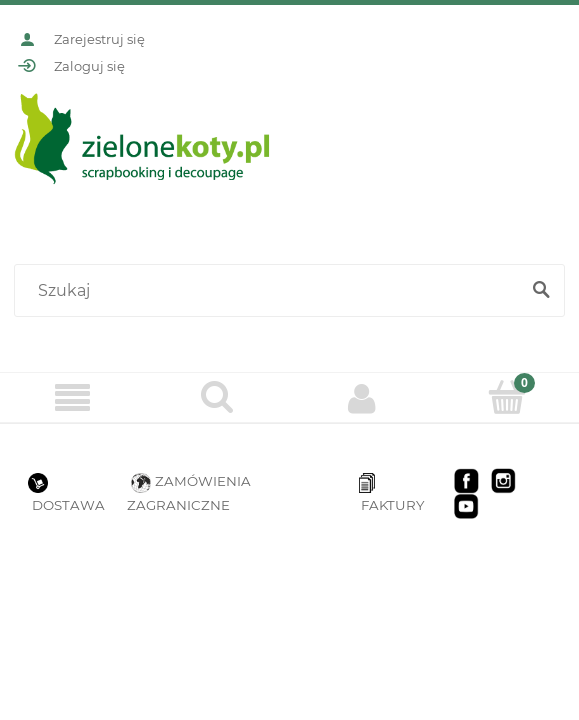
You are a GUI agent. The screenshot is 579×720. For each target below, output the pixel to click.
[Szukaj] (541, 291)
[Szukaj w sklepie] (271, 291)
